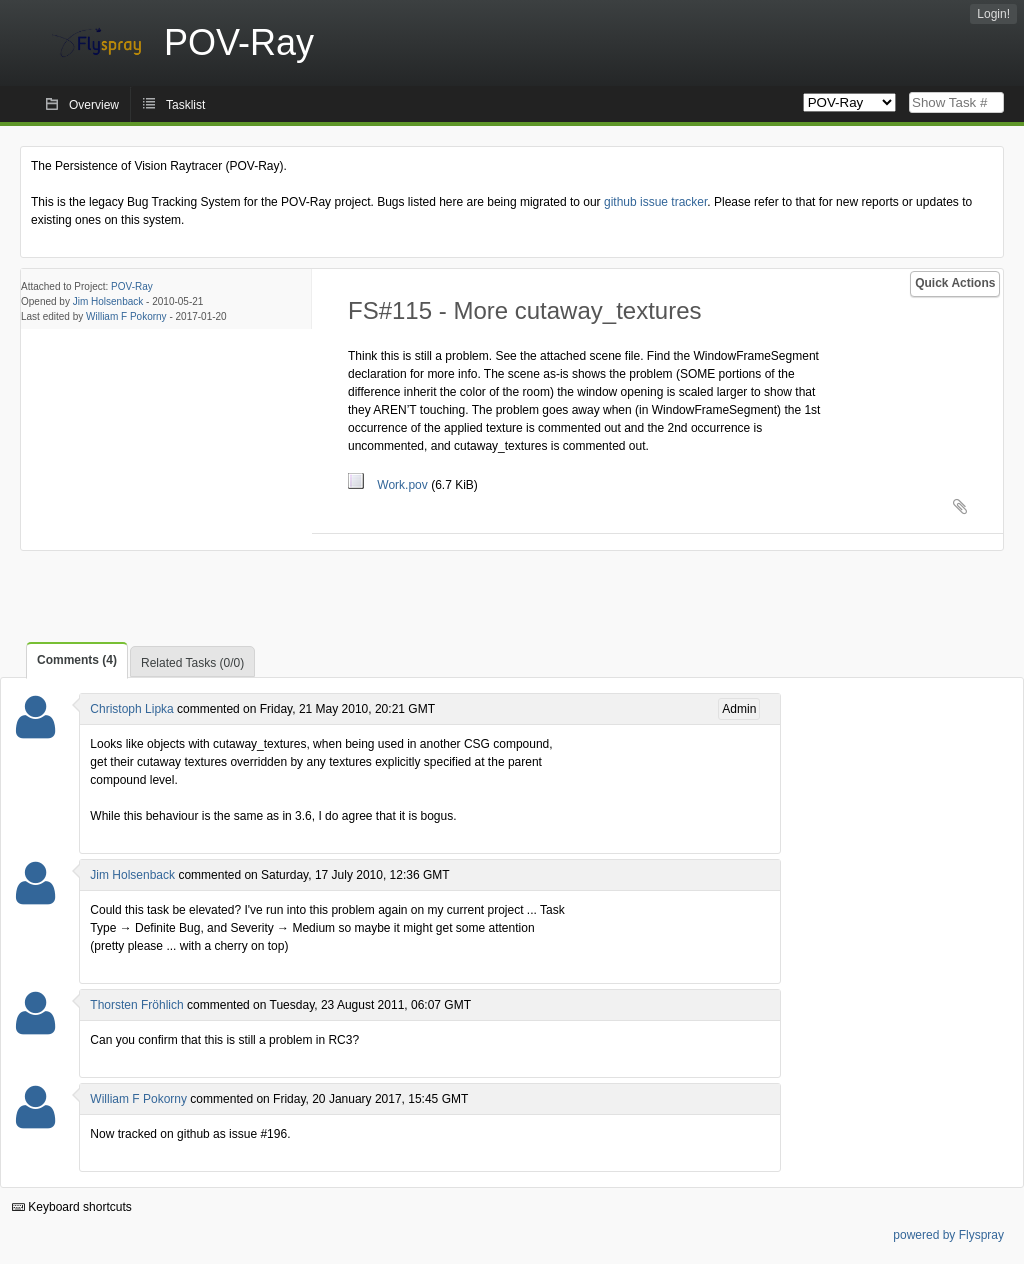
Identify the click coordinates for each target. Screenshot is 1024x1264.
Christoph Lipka (131, 709)
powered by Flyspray (948, 1235)
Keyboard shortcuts (72, 1207)
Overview (94, 105)
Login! (993, 14)
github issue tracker (655, 202)
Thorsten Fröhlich (136, 1005)
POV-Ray (132, 286)
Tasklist (185, 105)
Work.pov (389, 485)
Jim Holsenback (108, 301)
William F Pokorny (126, 316)
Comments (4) (77, 660)
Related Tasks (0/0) (192, 663)
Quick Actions (955, 283)
